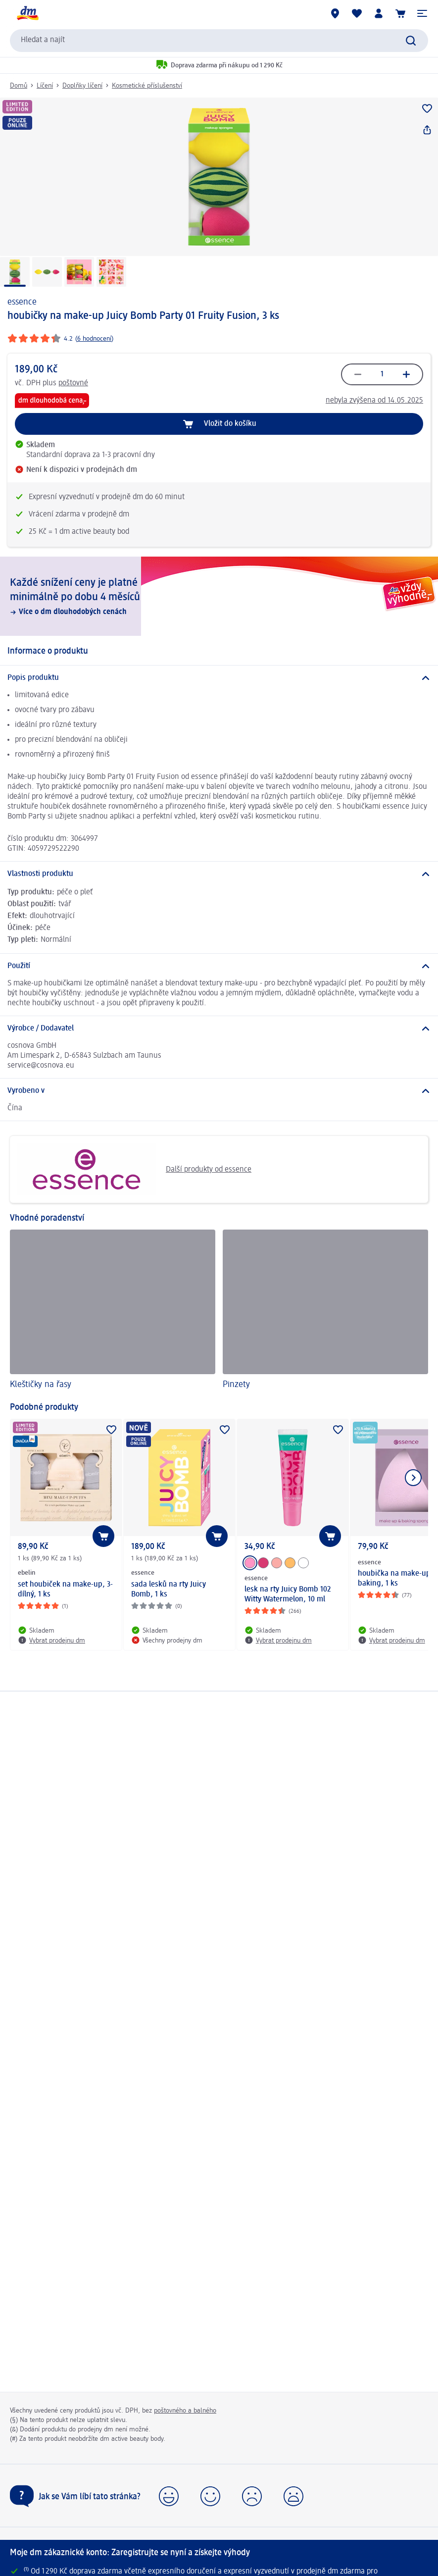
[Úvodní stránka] (27, 13)
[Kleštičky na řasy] (112, 1311)
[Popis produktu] (219, 678)
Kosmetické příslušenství (147, 85)
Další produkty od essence (134, 1169)
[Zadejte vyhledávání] (411, 40)
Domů (18, 85)
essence (22, 302)
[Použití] (219, 966)
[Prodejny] (335, 13)
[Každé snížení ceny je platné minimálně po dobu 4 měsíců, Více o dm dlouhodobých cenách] (219, 596)
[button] (422, 13)
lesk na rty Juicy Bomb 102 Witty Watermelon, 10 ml (287, 1594)
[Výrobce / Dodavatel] (219, 1028)
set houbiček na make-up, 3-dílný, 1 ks (65, 1589)
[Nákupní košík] (400, 13)
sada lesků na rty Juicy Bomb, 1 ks (168, 1589)
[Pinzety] (325, 1311)
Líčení (45, 85)
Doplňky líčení (82, 85)
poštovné (73, 383)
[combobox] (219, 40)
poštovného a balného (185, 2410)
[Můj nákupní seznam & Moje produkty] (357, 13)
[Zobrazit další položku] (413, 1477)
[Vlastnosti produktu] (219, 874)
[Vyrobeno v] (219, 1091)
